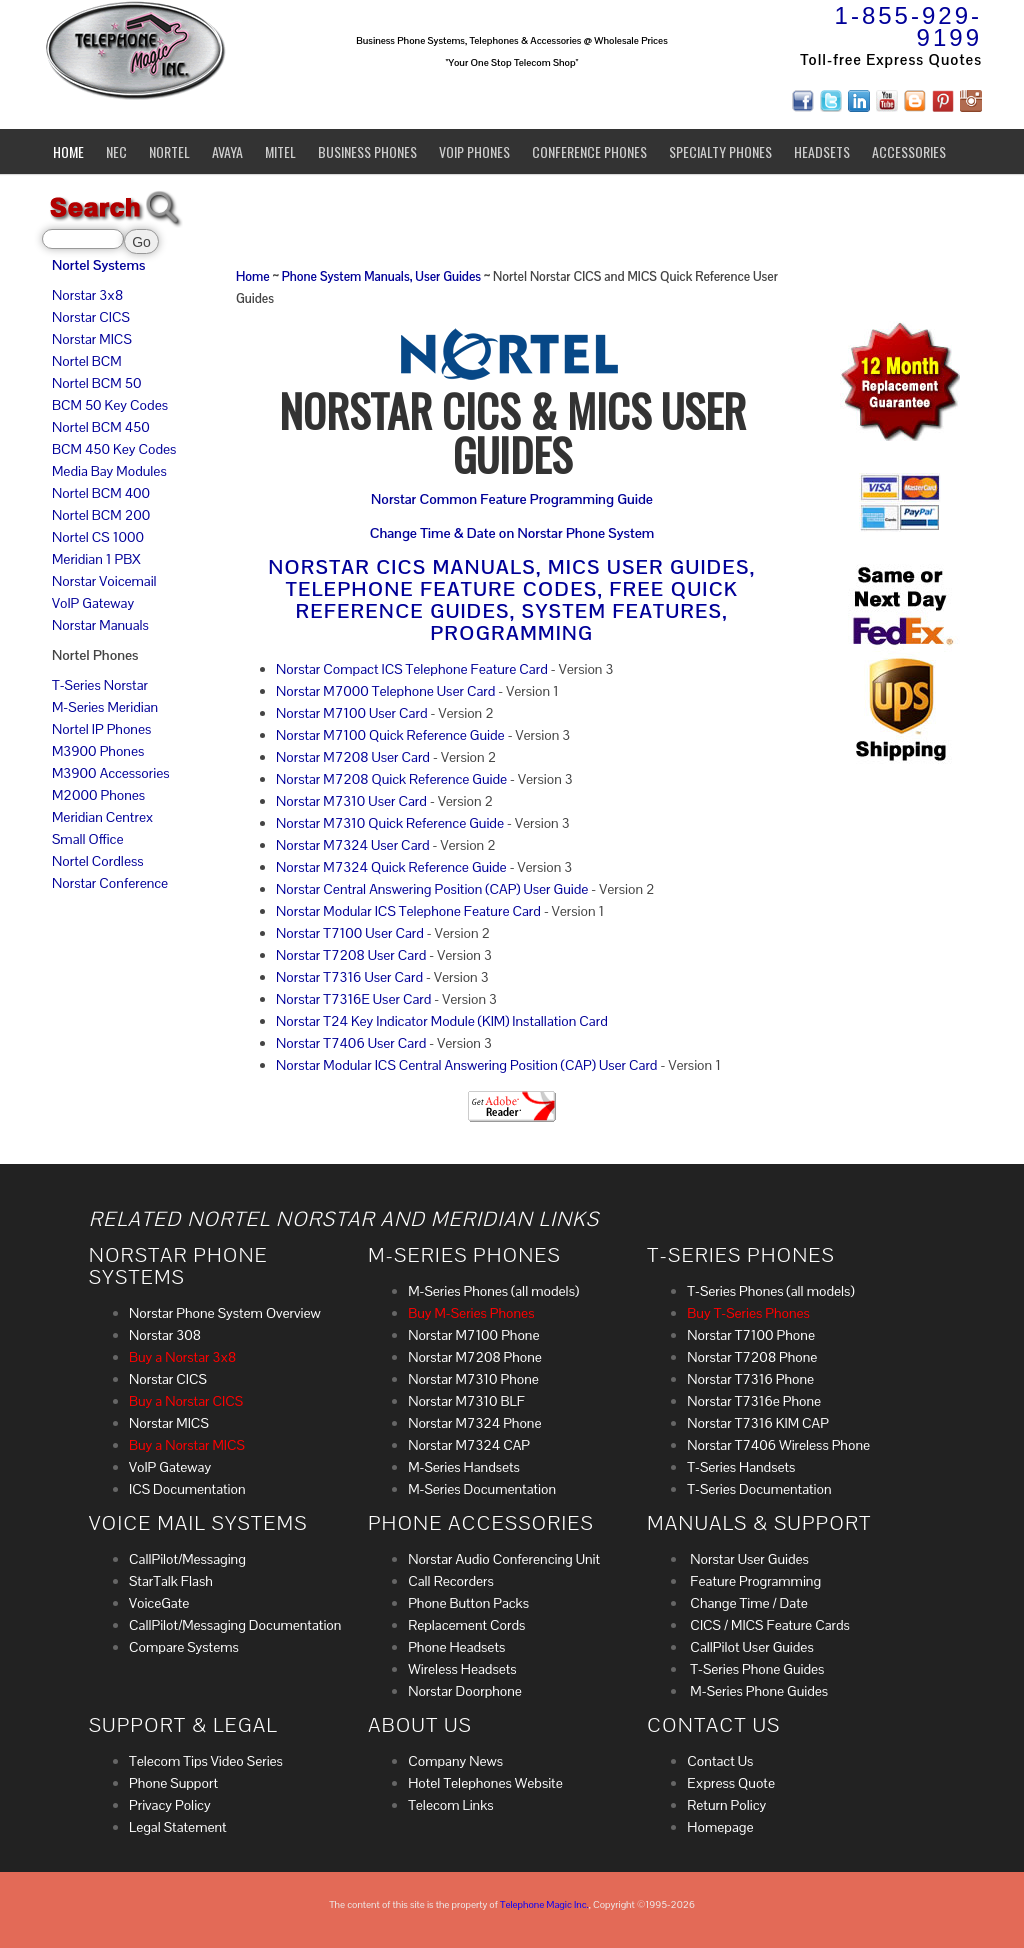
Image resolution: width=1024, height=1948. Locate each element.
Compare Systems (184, 1647)
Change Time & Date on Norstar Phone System (512, 533)
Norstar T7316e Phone (754, 1401)
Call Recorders (451, 1581)
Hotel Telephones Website (485, 1783)
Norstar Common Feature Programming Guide (512, 499)
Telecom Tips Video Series (206, 1761)
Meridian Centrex (103, 817)
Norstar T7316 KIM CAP (758, 1423)
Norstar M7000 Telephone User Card (385, 691)
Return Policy (726, 1805)
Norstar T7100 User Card (350, 933)
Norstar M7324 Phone (474, 1423)
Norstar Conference (110, 883)
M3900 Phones (98, 751)
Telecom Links (450, 1805)
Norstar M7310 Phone (473, 1379)
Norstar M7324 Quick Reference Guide (391, 867)
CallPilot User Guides (750, 1647)
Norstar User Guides (748, 1559)
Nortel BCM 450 (101, 427)
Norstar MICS (92, 339)
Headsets (822, 151)
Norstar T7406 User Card (351, 1043)
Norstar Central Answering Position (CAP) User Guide (432, 889)
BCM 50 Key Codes (110, 405)
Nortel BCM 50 (96, 383)
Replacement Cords (466, 1625)
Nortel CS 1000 (98, 537)
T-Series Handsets (741, 1467)
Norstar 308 (165, 1335)
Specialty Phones (720, 151)
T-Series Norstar (100, 685)
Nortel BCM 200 (101, 515)
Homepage (720, 1827)
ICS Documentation (187, 1489)
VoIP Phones (474, 151)
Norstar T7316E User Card (353, 999)
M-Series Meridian (105, 707)
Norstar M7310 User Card (351, 801)
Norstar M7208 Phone (475, 1357)
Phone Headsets (456, 1647)
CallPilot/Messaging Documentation (235, 1625)
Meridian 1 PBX (96, 559)
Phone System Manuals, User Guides (383, 277)
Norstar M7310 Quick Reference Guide (390, 823)
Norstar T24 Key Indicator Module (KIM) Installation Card (442, 1021)
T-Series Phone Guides (755, 1669)
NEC (116, 151)
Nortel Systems (98, 265)
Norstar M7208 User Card (353, 757)
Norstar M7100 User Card (352, 713)
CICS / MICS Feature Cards (768, 1625)
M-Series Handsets (464, 1467)
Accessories (909, 151)
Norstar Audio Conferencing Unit (504, 1559)
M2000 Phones (98, 795)
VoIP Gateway (93, 603)
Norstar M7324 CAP (469, 1445)
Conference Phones (589, 151)
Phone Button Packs (468, 1603)
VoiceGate (159, 1603)
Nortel (169, 151)
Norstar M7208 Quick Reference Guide (391, 779)
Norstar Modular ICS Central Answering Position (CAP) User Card (466, 1065)
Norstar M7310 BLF (466, 1401)
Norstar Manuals (100, 625)
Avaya (227, 151)
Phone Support (173, 1783)
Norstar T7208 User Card (351, 955)
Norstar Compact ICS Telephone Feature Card (412, 669)
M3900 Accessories (111, 773)
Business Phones (367, 151)
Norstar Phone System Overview (225, 1313)
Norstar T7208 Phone (752, 1357)
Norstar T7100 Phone (751, 1335)
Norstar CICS (91, 317)
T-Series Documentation (759, 1489)
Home (68, 151)
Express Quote (731, 1783)
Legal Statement (178, 1827)
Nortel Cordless (97, 861)
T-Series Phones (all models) (770, 1291)
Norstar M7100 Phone (473, 1335)
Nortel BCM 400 (101, 493)
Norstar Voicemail (104, 581)
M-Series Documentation (482, 1489)
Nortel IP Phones (101, 729)
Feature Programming (754, 1581)
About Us (420, 1725)
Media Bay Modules (109, 471)
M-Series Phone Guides (757, 1691)
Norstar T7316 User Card (349, 977)
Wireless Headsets (462, 1669)
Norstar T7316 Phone (750, 1379)
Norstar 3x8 (87, 295)
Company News (455, 1761)
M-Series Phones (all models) (493, 1291)
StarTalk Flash (171, 1581)
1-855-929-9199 (908, 26)
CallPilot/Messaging (187, 1559)
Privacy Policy (170, 1805)
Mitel (280, 151)
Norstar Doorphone (465, 1691)
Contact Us (720, 1761)
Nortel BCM (87, 361)
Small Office (87, 839)
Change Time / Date (747, 1603)
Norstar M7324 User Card (353, 845)
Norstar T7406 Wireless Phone (778, 1445)
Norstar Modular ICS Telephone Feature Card (408, 911)
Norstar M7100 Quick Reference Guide (390, 735)
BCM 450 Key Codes (114, 449)
